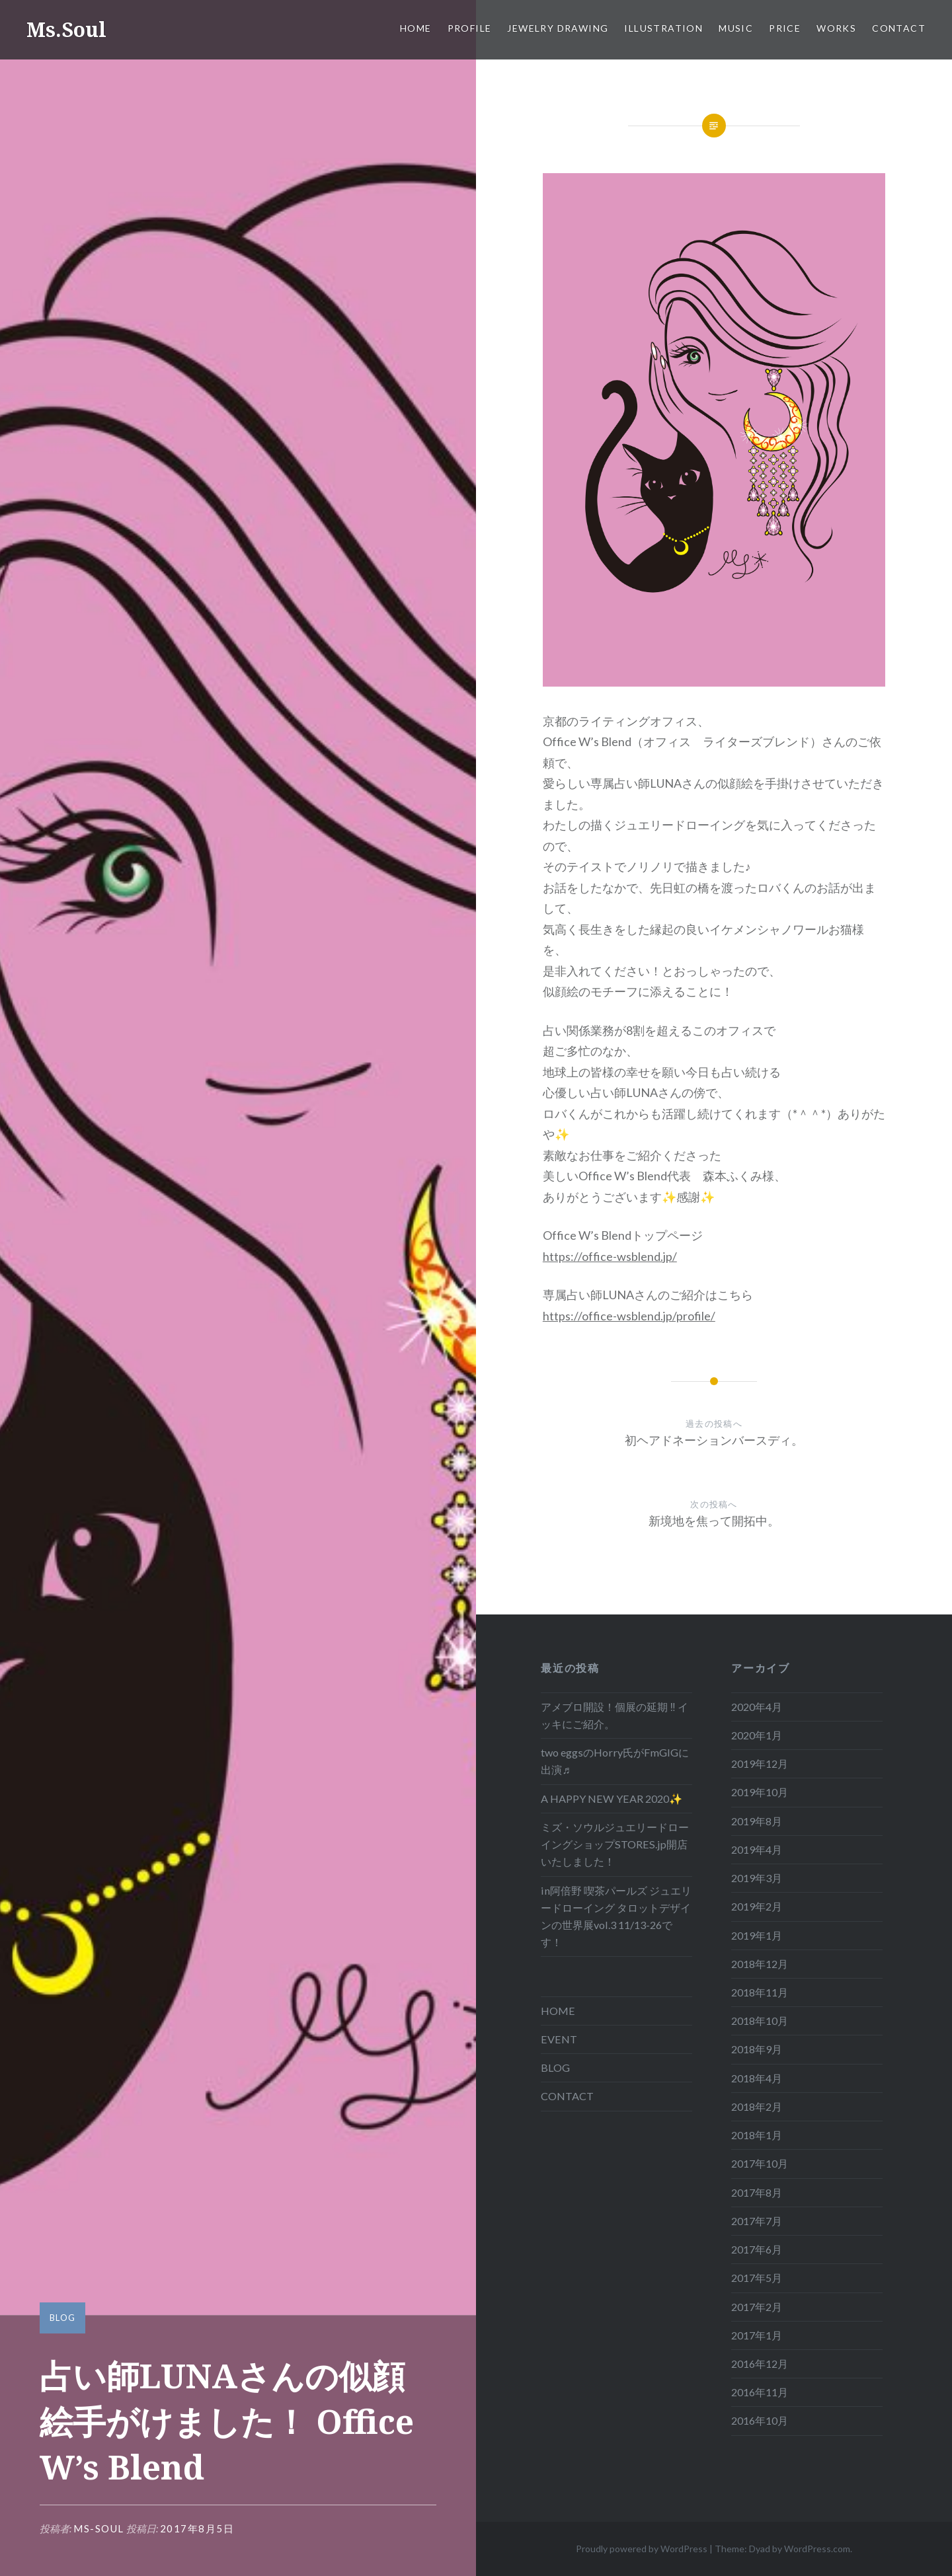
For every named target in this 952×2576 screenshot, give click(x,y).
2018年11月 (759, 1992)
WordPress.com (817, 2548)
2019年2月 (756, 1906)
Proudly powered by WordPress (641, 2548)
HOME (416, 28)
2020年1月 (756, 1735)
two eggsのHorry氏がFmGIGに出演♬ (615, 1761)
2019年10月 (759, 1792)
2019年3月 (756, 1878)
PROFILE (470, 28)
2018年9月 (756, 2049)
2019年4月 (756, 1849)
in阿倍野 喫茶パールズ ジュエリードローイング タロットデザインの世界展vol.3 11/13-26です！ (616, 1916)
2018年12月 (759, 1963)
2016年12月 (759, 2363)
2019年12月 (759, 1763)
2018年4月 (756, 2078)
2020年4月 (756, 1706)
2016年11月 (759, 2392)
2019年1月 (756, 1935)
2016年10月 (759, 2420)
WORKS (836, 28)
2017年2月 (756, 2306)
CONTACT (899, 28)
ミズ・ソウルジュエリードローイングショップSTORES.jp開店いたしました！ (615, 1844)
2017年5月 (756, 2277)
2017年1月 (756, 2335)
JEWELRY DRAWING (557, 28)
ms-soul (98, 2528)
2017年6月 (756, 2249)
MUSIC (736, 28)
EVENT (559, 2039)
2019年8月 (756, 1821)
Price (785, 28)
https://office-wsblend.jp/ (610, 1256)
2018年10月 (759, 2020)
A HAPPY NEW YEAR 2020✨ (611, 1798)
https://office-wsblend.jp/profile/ (629, 1315)
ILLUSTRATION (663, 28)
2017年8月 (756, 2192)
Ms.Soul (66, 29)
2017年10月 (759, 2163)
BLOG (62, 2317)
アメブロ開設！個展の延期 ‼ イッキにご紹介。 (614, 1715)
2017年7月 (756, 2221)
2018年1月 (756, 2135)
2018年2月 (756, 2106)
